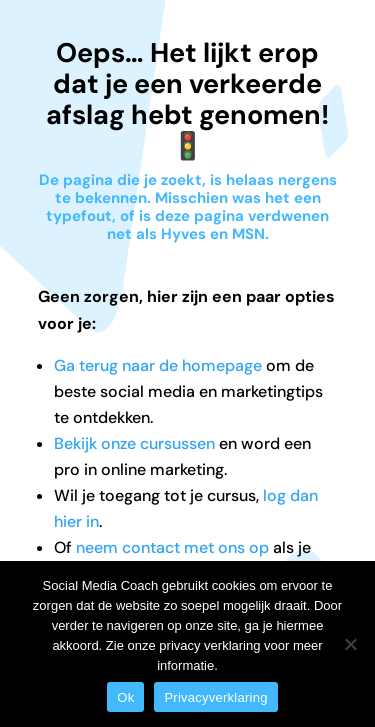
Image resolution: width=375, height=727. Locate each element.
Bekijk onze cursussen (134, 443)
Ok (125, 697)
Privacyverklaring (215, 697)
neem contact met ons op (172, 547)
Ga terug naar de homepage (158, 365)
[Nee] (350, 644)
